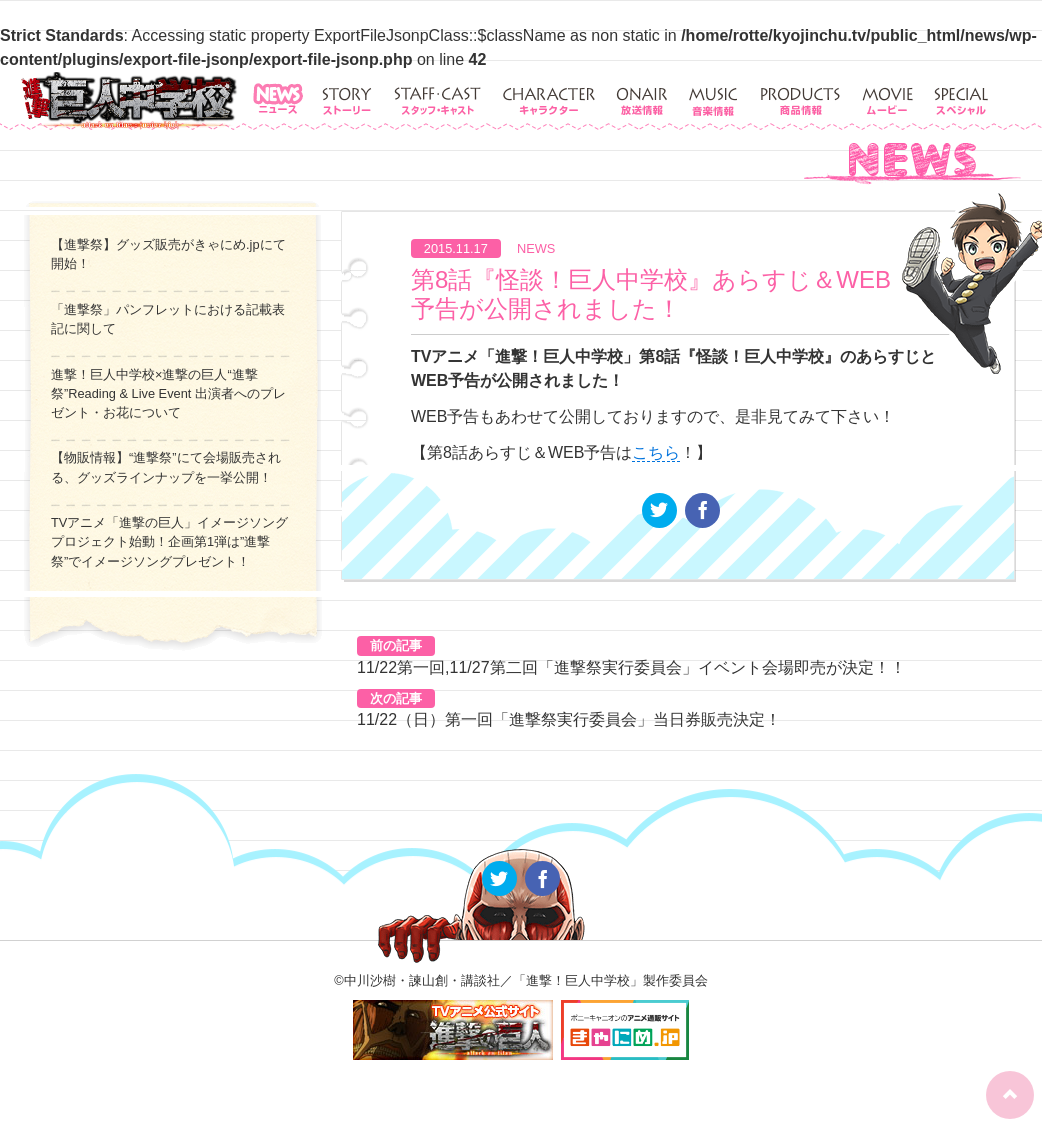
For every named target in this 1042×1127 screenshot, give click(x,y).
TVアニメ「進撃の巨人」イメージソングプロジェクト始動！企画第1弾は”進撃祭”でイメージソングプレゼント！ (169, 541)
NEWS (536, 248)
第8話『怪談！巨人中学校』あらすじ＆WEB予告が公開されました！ (651, 294)
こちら (656, 452)
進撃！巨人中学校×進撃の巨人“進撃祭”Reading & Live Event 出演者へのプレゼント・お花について (168, 393)
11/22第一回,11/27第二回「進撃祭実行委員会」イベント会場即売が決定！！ (631, 667)
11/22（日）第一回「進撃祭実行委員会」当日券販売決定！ (569, 719)
